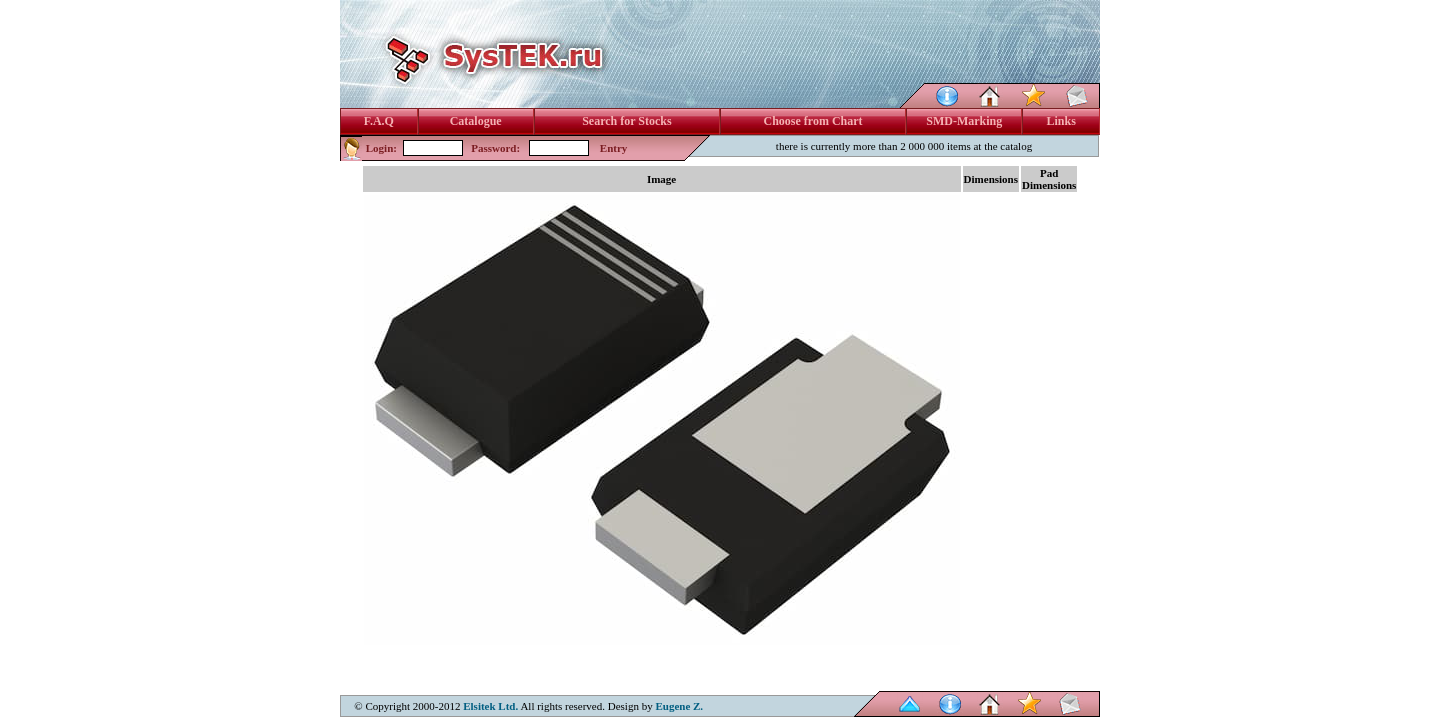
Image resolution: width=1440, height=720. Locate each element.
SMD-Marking (964, 121)
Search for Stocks (627, 121)
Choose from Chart (812, 121)
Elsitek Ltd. (490, 706)
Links (1061, 121)
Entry (614, 148)
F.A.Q (379, 121)
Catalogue (476, 121)
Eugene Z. (679, 706)
